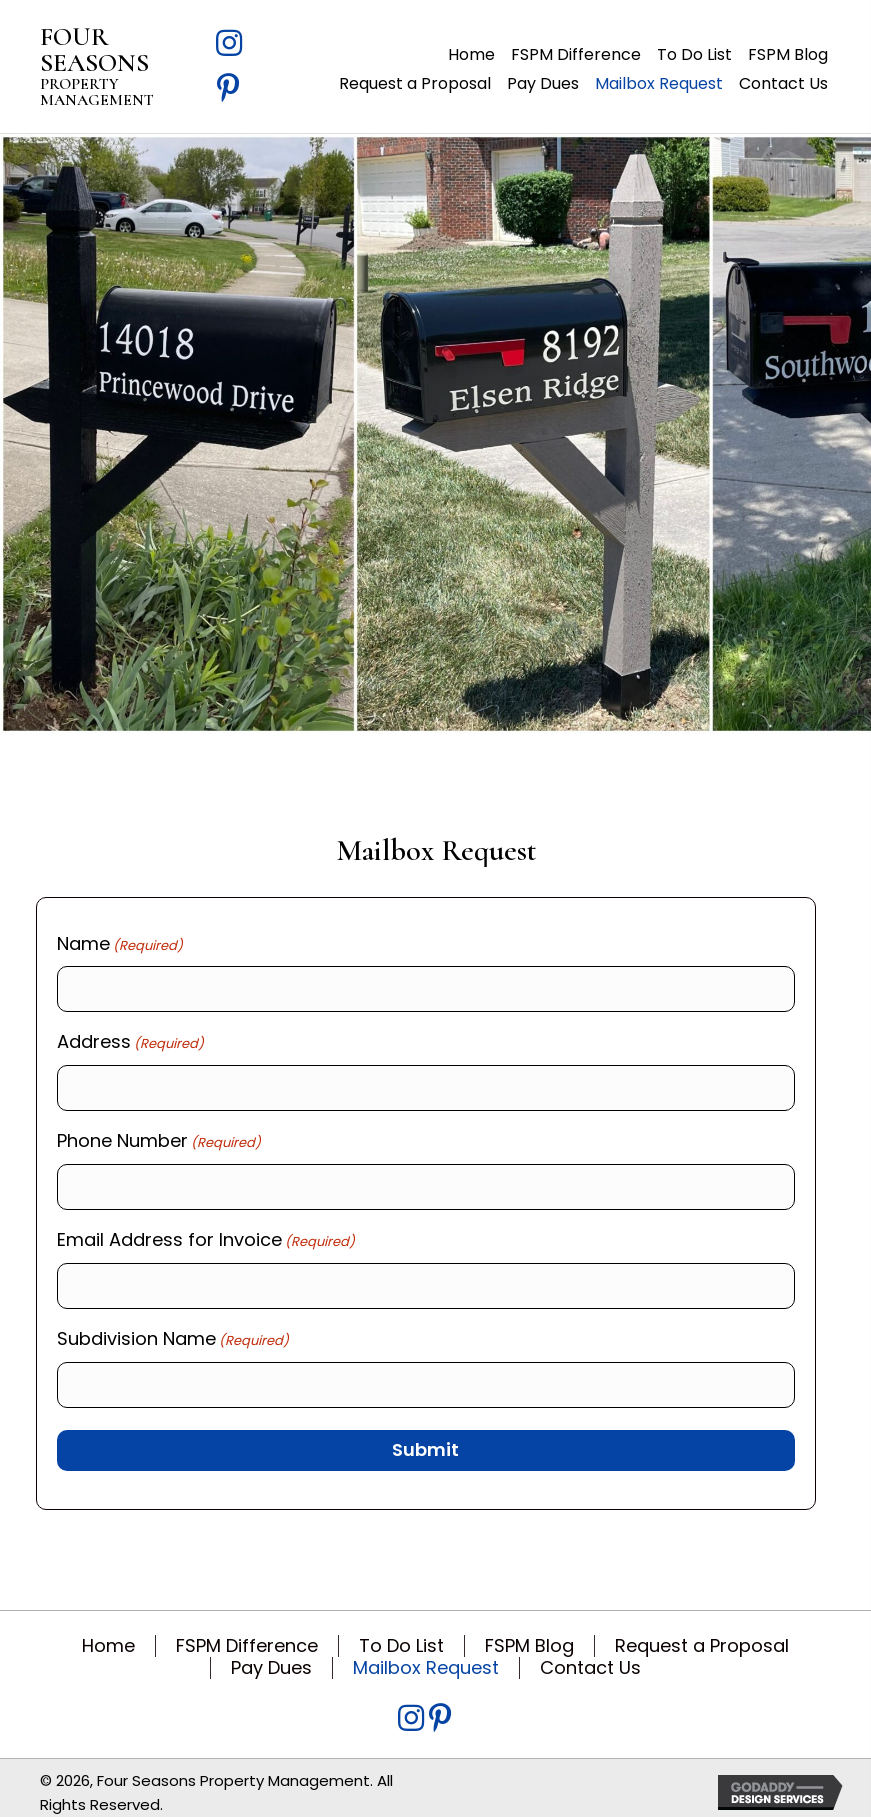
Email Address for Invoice (206, 1233)
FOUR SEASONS (94, 49)
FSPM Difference (247, 1634)
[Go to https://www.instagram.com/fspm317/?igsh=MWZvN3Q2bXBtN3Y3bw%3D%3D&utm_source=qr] (229, 45)
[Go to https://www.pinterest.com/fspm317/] (229, 90)
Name (120, 944)
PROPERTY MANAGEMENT (97, 92)
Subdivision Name (173, 1330)
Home (108, 1634)
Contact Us (590, 1656)
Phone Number (159, 1137)
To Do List (401, 1634)
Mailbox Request (426, 1656)
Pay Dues (271, 1656)
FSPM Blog (529, 1634)
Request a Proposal (702, 1634)
